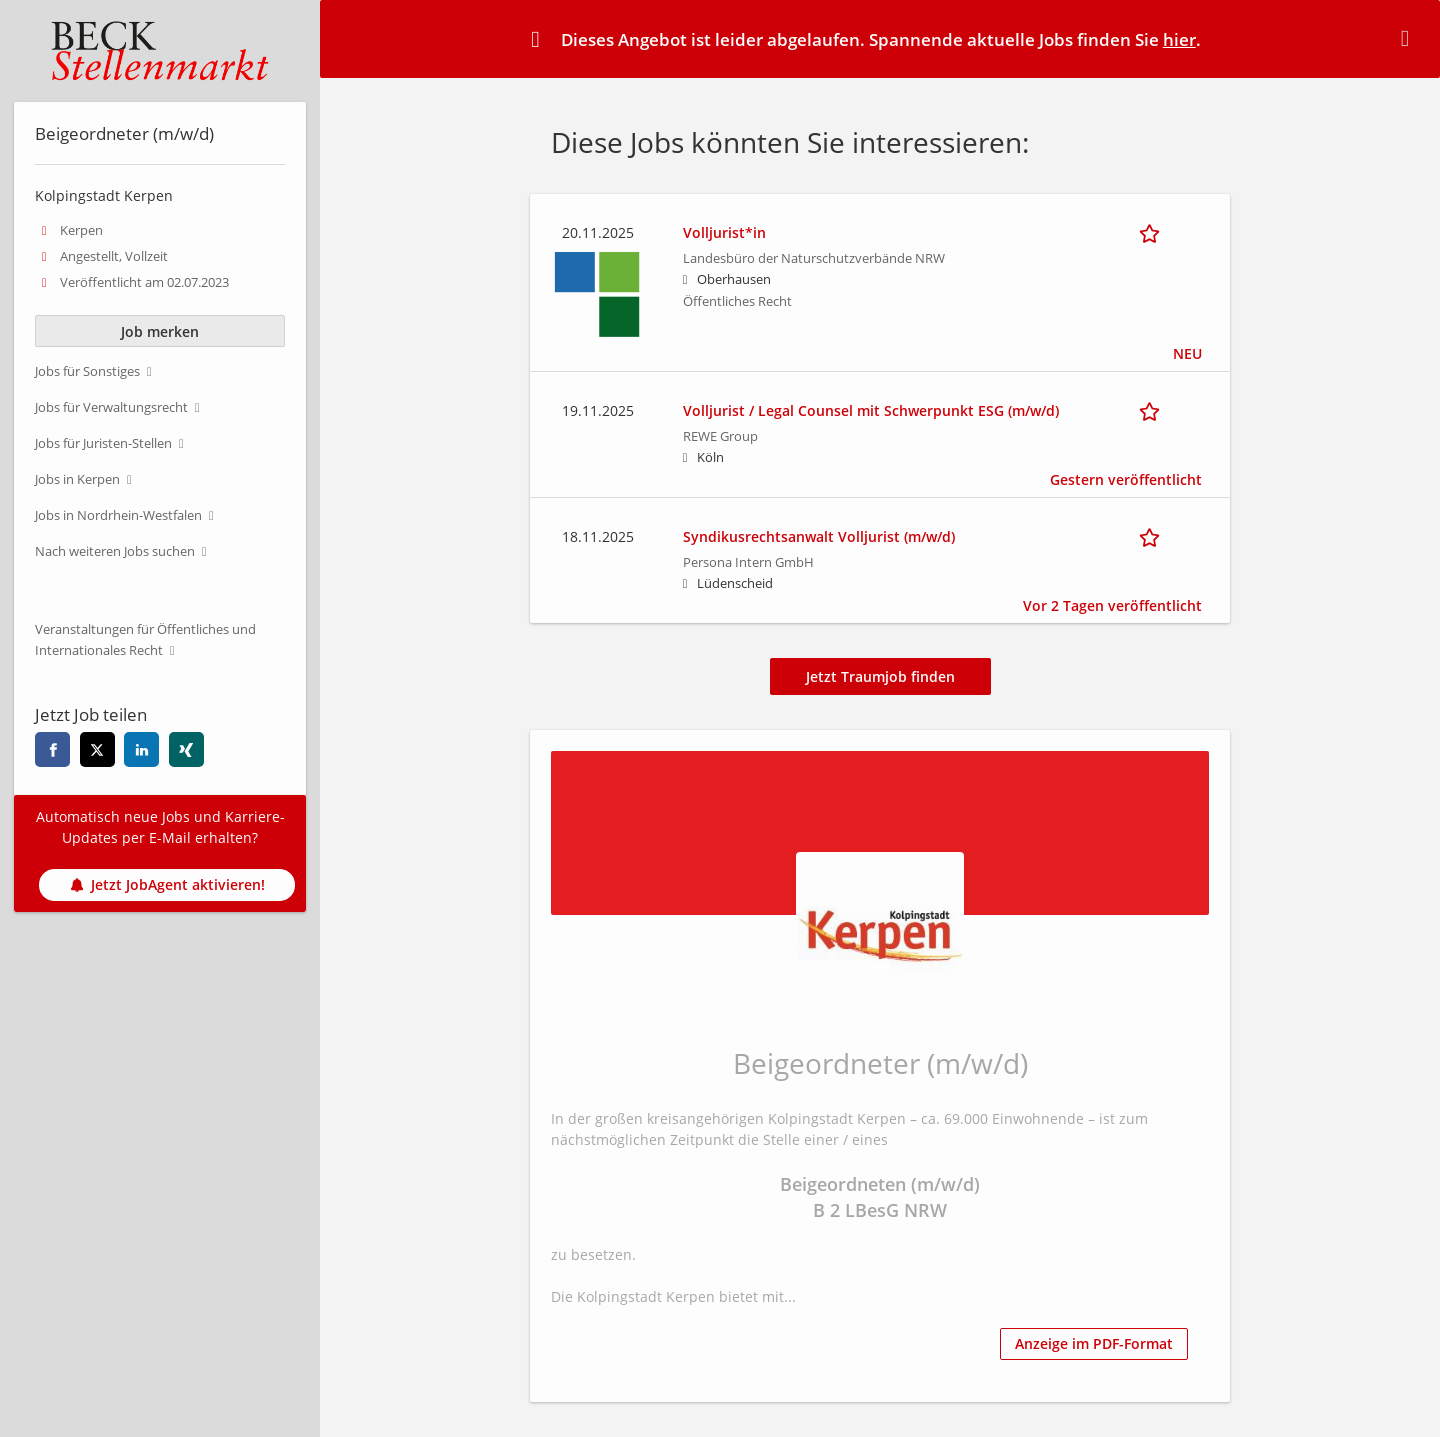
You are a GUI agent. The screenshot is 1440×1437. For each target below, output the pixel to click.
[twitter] (97, 749)
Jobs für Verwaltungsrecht (111, 407)
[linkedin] (141, 749)
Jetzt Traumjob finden (880, 676)
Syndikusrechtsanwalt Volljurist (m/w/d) (819, 536)
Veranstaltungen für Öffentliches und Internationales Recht (145, 640)
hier (1179, 39)
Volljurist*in (724, 232)
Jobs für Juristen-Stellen (103, 443)
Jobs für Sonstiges (87, 371)
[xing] (186, 749)
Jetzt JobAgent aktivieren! (167, 884)
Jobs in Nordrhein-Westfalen (118, 515)
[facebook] (52, 749)
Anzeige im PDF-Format (1094, 1343)
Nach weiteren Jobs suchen (115, 551)
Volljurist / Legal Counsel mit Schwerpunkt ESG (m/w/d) (871, 410)
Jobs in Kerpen (77, 479)
